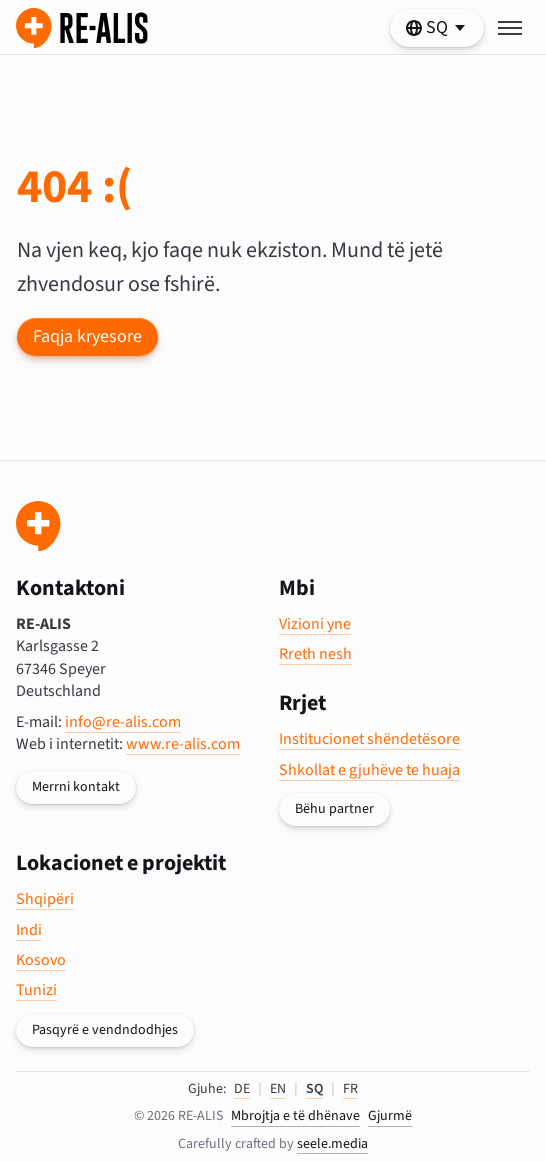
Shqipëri (45, 899)
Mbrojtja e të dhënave (295, 1116)
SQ (314, 1089)
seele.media (332, 1144)
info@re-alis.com (123, 722)
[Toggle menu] (510, 28)
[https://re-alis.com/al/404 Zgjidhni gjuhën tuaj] (437, 28)
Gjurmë (390, 1116)
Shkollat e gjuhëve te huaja (369, 770)
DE (242, 1089)
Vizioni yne (315, 624)
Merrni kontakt (76, 787)
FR (350, 1089)
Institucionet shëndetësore (369, 739)
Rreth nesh (315, 654)
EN (278, 1089)
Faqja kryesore (87, 336)
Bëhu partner (334, 809)
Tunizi (36, 990)
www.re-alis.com (183, 744)
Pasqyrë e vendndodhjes (105, 1030)
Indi (29, 930)
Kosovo (41, 960)
